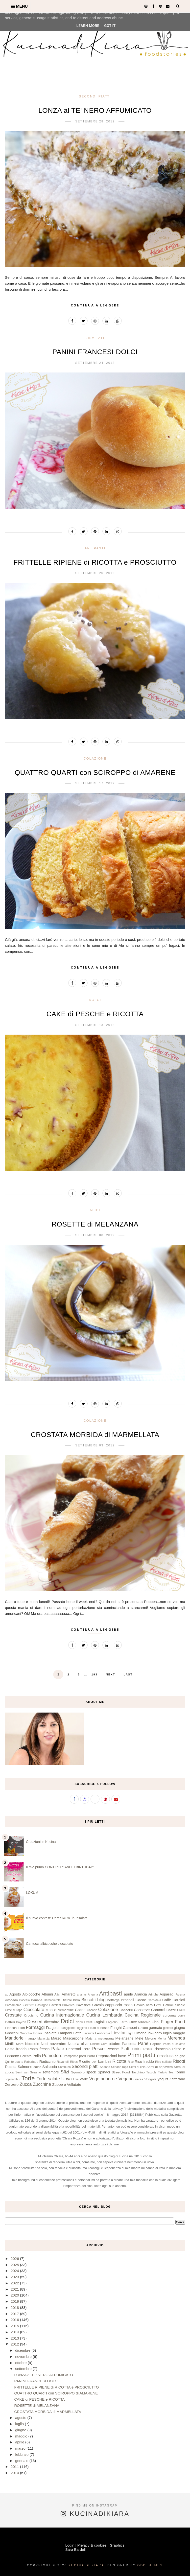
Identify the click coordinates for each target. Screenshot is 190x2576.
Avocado (11, 2000)
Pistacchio (162, 2049)
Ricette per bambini (95, 2061)
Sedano (105, 2067)
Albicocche (31, 1994)
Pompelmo (71, 2056)
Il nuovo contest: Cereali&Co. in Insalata (57, 1918)
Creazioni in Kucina (41, 1842)
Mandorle (14, 2038)
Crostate (13, 2015)
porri (82, 2056)
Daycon (21, 2022)
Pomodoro (52, 2055)
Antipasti (95, 548)
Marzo (56, 2038)
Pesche (112, 2049)
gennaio (155, 2027)
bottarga (113, 2000)
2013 (15, 2338)
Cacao (141, 2000)
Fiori (21, 2028)
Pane (143, 2043)
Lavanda (88, 2033)
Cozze (171, 2010)
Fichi (156, 2022)
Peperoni (73, 2049)
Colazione (94, 758)
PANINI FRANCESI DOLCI (95, 352)
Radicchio (47, 2061)
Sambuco (64, 2067)
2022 (15, 2283)
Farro (123, 2022)
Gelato (143, 2028)
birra (76, 2000)
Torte (28, 2078)
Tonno (180, 2072)
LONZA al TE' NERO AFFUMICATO (95, 110)
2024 (15, 2271)
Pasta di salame (174, 2044)
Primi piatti (141, 2055)
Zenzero (12, 2084)
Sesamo (35, 2072)
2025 (15, 2265)
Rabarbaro (31, 2062)
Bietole (67, 2000)
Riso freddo (144, 2061)
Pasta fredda (16, 2049)
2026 (15, 2258)
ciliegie (180, 2005)
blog (101, 1999)
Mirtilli (9, 2044)
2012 (15, 2344)
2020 (15, 2295)
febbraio (144, 2022)
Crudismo (31, 2015)
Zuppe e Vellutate (66, 2084)
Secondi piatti (95, 96)
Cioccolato (34, 2009)
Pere (87, 2049)
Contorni (158, 2010)
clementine (66, 2010)
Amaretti (68, 1994)
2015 (15, 2326)
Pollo (37, 2056)
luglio (167, 2033)
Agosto (15, 1994)
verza (139, 2079)
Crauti (181, 2010)
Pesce (98, 2048)
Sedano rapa (119, 2067)
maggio (179, 2033)
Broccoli (127, 2000)
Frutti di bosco (98, 2028)
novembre (58, 2044)
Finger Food (173, 2021)
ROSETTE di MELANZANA (95, 1224)
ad (6, 1994)
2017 (15, 2314)
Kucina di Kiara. (87, 2565)
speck (91, 2072)
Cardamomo (13, 2005)
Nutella (73, 2044)
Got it (110, 25)
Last (128, 1674)
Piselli (147, 2049)
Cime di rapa (13, 2010)
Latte (77, 2033)
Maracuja (43, 2038)
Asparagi (167, 1994)
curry (181, 2015)
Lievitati (95, 338)
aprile (128, 1994)
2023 (15, 2277)
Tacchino (138, 2072)
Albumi (47, 1994)
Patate (57, 2048)
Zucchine (42, 2084)
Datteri (10, 2022)
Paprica (156, 2044)
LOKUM (32, 1893)
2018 (15, 2307)
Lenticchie (102, 2033)
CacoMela (154, 2000)
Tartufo (162, 2072)
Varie (84, 2079)
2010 (15, 2473)
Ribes (74, 2062)
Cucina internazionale (62, 2015)
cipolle (51, 2010)
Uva (75, 2079)
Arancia (140, 1994)
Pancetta (129, 2044)
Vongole (150, 2079)
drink (79, 2022)
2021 (15, 2289)
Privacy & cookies (92, 2545)
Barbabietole (52, 2000)
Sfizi (65, 2071)
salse (37, 2067)
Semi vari (21, 2072)
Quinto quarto (14, 2062)
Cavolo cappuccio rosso (112, 2005)
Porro (91, 2056)
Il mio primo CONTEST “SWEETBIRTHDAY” (60, 1867)
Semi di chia (137, 2067)
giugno (179, 2027)
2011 (15, 2466)
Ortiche (95, 2044)
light (130, 2033)
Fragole (52, 2027)
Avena (180, 1994)
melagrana (106, 2038)
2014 (15, 2332)
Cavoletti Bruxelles (61, 2005)
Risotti (179, 2061)
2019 (15, 2301)
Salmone (25, 2067)
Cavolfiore (83, 2005)
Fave (133, 2022)
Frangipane (67, 2028)
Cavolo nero (143, 2005)
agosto (21, 2417)
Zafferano (177, 2079)
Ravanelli (63, 2062)
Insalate (50, 2033)
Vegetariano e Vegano (111, 2078)
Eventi (88, 2022)
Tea (170, 2072)
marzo (20, 2448)
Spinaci (104, 2072)
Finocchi (11, 2028)
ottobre (114, 2044)
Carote (28, 2005)
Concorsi (126, 2010)
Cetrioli (168, 2005)
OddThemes (150, 2565)
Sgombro (78, 2072)
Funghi (116, 2027)
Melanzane (124, 2038)
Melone (150, 2038)
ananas (82, 1994)
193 (94, 1674)
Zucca (26, 2084)
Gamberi (130, 2027)
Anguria (93, 1994)
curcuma (169, 2015)
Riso (131, 2062)
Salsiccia (49, 2067)
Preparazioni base (111, 2056)
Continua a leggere (95, 305)
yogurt (163, 2079)
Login (69, 2545)
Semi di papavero (159, 2067)
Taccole (151, 2072)
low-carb (155, 2033)
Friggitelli (81, 2028)
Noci (44, 2044)
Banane (37, 2000)
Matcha (90, 2038)
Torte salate (48, 2078)
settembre (51, 2072)
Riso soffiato (163, 2062)
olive (85, 2044)
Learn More (87, 25)
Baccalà (24, 2000)
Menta (162, 2038)
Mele (139, 2038)
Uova (66, 2078)
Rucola (11, 2067)
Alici (95, 1210)
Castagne (41, 2005)
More (20, 2044)
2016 (15, 2320)
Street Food (121, 2072)
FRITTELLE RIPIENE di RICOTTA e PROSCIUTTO (95, 562)
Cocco (80, 2010)
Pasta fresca (39, 2049)
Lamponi (65, 2033)
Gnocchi (12, 2033)
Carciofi (178, 2000)
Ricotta (119, 2061)
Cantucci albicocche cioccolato (49, 1944)
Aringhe (153, 1994)
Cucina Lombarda (104, 2015)
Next (110, 1674)
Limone (140, 2033)
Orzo (104, 2044)
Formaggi (35, 2027)
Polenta (25, 2056)
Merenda (176, 2038)
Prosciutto (165, 2056)
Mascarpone (73, 2038)
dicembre (51, 2022)
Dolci (95, 1000)
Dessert (35, 2021)
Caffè (166, 2000)
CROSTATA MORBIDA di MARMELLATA (95, 1435)
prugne (180, 2056)
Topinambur (13, 2079)
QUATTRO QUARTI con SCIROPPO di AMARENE (95, 772)
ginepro (168, 2028)
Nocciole (32, 2044)
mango (30, 2038)
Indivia (38, 2033)
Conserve (142, 2010)
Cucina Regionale (142, 2015)
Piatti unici (131, 2048)
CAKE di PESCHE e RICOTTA (95, 1014)
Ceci (158, 2005)
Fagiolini (112, 2022)
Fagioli (99, 2022)
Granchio (26, 2033)
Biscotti (88, 1999)
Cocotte (92, 2010)
